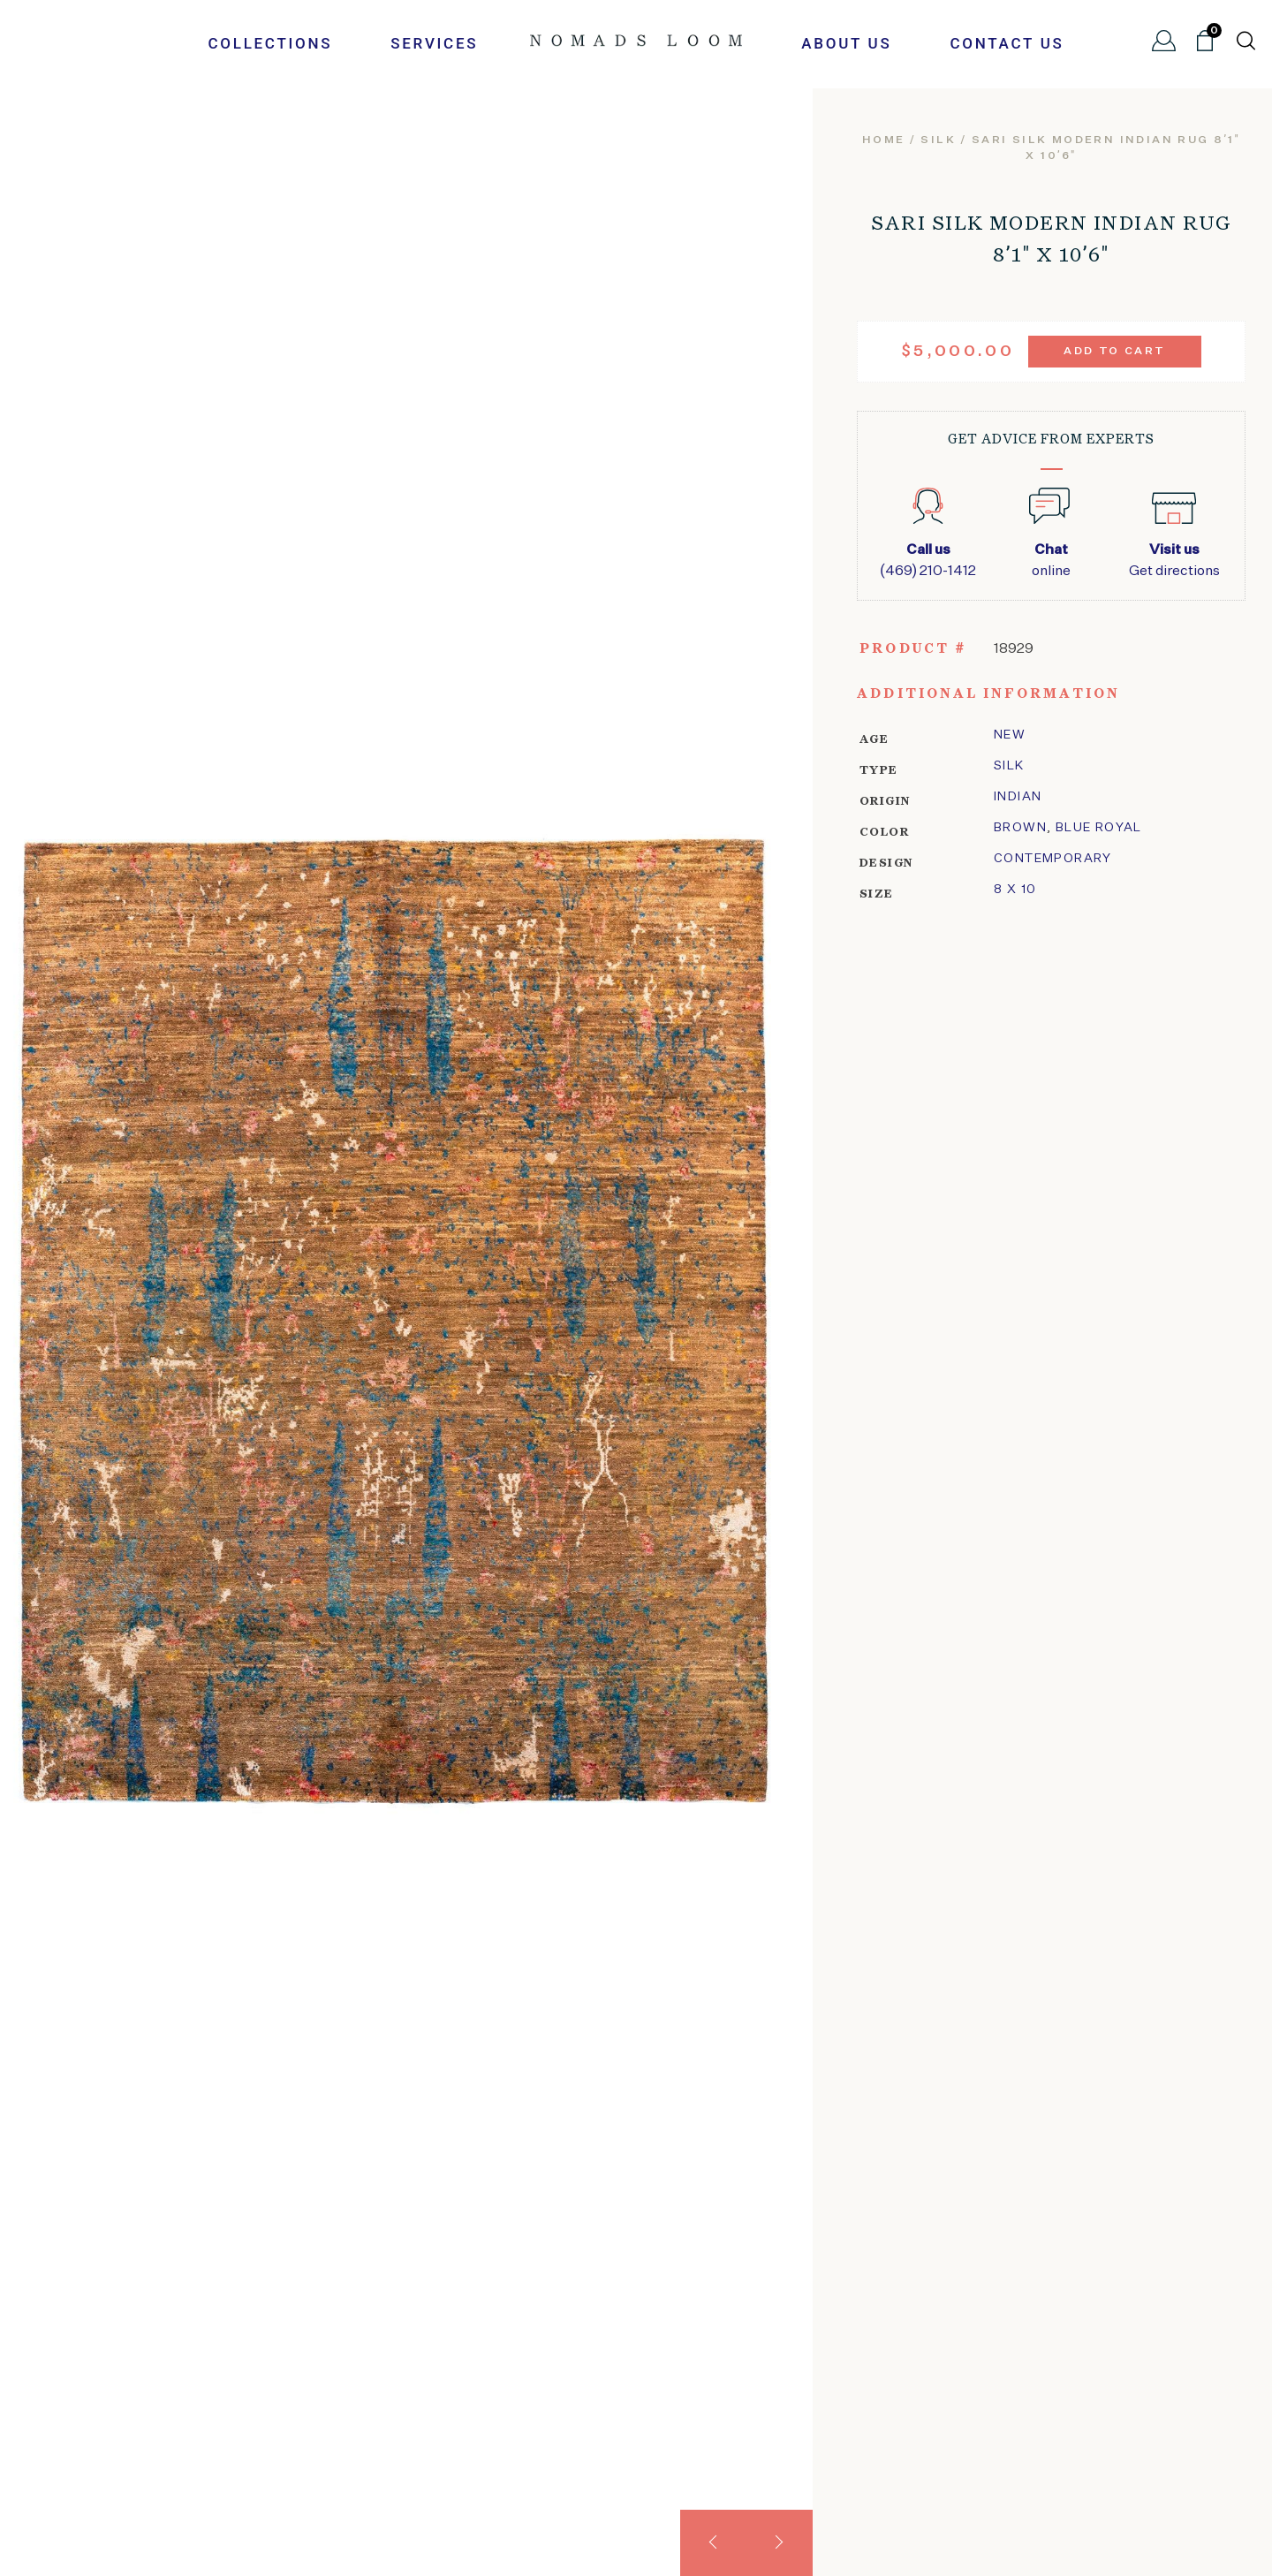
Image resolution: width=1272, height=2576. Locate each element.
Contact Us (1007, 43)
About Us (846, 43)
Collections (270, 43)
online (1050, 559)
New (1010, 735)
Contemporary (1053, 858)
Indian (1017, 797)
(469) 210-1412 (927, 559)
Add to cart (1114, 351)
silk (938, 140)
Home (883, 140)
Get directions (1174, 559)
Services (434, 43)
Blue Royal (1099, 828)
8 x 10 (1015, 889)
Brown (1020, 828)
